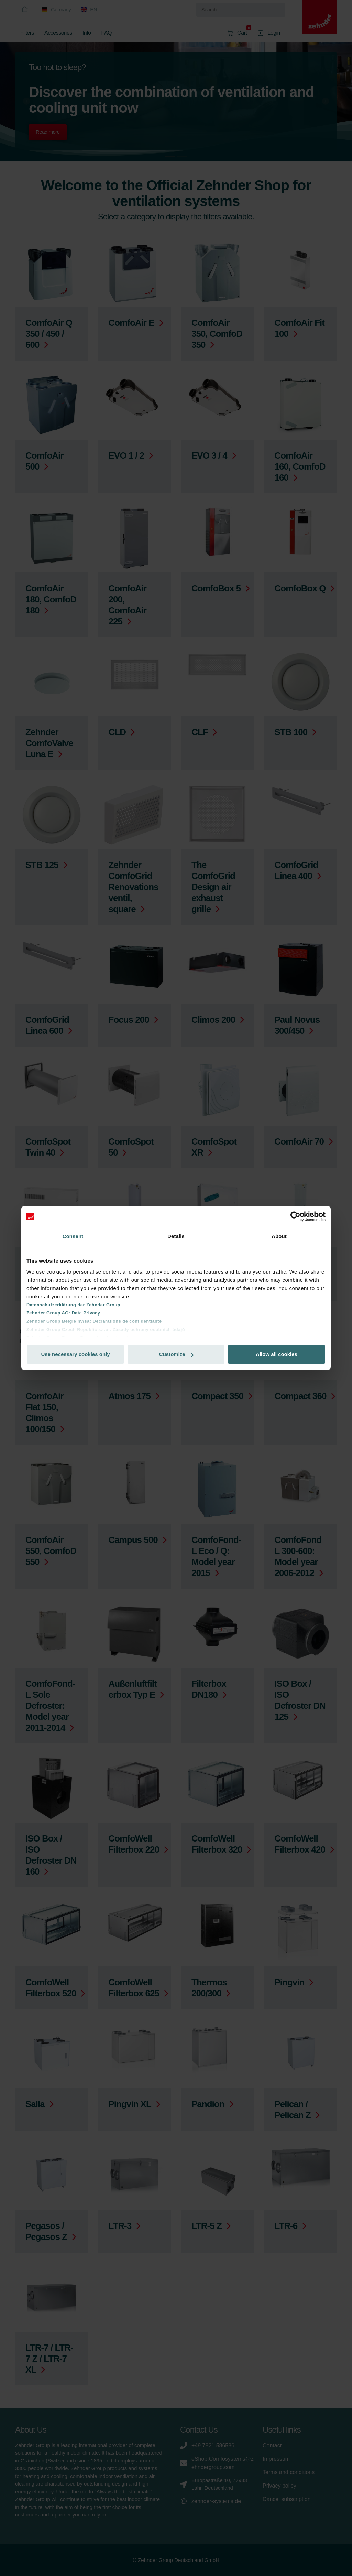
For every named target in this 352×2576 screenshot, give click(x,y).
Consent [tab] (73, 1236)
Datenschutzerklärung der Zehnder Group (73, 1304)
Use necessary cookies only (75, 1354)
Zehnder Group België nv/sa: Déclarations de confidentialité (94, 1321)
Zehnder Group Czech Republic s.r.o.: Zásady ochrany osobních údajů (105, 1329)
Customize (176, 1354)
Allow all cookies (276, 1354)
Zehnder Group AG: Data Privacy (63, 1313)
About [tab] (279, 1236)
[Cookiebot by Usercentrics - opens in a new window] (295, 1216)
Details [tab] (176, 1236)
